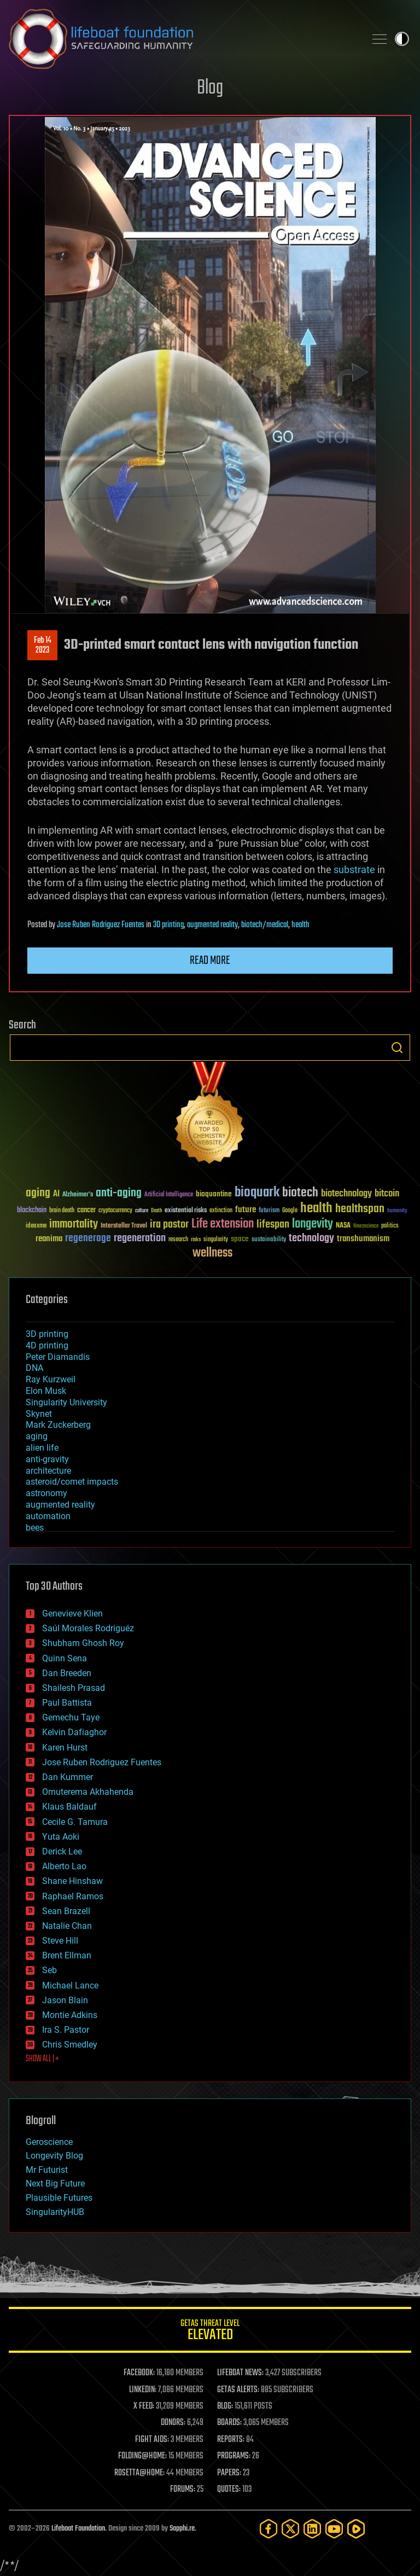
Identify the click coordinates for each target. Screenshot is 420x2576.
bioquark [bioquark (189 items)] (257, 1193)
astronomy (46, 1493)
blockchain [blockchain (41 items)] (31, 1210)
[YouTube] (334, 2528)
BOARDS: (229, 2423)
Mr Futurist (47, 2170)
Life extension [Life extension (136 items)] (222, 1224)
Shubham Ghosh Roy (83, 1643)
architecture (48, 1471)
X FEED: (143, 2406)
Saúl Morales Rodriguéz (88, 1628)
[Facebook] (268, 2528)
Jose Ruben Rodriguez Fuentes (100, 925)
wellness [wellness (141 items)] (212, 1253)
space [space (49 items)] (240, 1238)
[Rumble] (356, 2528)
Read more (210, 960)
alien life (42, 1448)
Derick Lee (62, 1851)
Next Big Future (55, 2183)
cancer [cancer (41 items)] (86, 1210)
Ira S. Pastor (65, 2030)
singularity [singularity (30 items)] (215, 1239)
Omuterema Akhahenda (87, 1792)
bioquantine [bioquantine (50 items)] (214, 1194)
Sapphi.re (182, 2528)
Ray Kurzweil (50, 1379)
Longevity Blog (54, 2155)
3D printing (168, 925)
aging (37, 1436)
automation (48, 1516)
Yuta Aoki (60, 1836)
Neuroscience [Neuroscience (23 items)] (365, 1227)
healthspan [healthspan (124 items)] (359, 1209)
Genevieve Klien (72, 1613)
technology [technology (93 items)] (311, 1238)
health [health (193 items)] (316, 1209)
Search (397, 1047)
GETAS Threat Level (210, 2332)
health (300, 925)
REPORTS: (230, 2440)
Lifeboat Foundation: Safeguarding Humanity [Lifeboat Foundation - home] (183, 39)
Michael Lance (70, 1985)
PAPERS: (229, 2473)
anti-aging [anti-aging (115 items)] (119, 1193)
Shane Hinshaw (72, 1881)
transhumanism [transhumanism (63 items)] (363, 1239)
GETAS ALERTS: (238, 2390)
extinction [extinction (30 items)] (220, 1210)
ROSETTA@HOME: (139, 2473)
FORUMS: (182, 2489)
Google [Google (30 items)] (290, 1210)
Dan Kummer (67, 1777)
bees (35, 1527)
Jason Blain (65, 2000)
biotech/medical (264, 925)
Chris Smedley (69, 2044)
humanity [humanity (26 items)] (397, 1211)
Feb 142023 (42, 645)
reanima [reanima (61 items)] (49, 1239)
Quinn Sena (64, 1658)
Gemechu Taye (71, 1717)
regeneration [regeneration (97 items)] (140, 1238)
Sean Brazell (66, 1911)
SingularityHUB (55, 2212)
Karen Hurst (65, 1747)
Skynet (39, 1414)
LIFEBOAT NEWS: (240, 2373)
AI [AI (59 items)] (56, 1194)
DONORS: (173, 2423)
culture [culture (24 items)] (141, 1211)
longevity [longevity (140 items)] (312, 1224)
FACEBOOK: (139, 2373)
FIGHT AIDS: (152, 2440)
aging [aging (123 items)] (38, 1193)
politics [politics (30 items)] (390, 1226)
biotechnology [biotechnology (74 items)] (346, 1194)
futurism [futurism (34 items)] (269, 1211)
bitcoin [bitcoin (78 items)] (387, 1194)
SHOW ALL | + (42, 2059)
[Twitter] (290, 2528)
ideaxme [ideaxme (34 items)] (36, 1226)
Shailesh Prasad (73, 1688)
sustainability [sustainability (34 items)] (269, 1240)
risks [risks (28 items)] (196, 1239)
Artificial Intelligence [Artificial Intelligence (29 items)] (168, 1195)
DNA (34, 1368)
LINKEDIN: (142, 2390)
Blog (210, 88)
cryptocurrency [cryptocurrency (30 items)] (115, 1210)
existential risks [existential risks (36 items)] (186, 1211)
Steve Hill (60, 1940)
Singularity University (66, 1402)
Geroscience (49, 2142)
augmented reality (212, 925)
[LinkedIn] (312, 2528)
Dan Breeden (66, 1673)
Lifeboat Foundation (78, 2528)
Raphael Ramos (72, 1896)
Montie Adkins (69, 2015)
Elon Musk (46, 1391)
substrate (354, 869)
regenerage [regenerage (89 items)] (88, 1238)
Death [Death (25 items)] (156, 1211)
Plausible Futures (59, 2198)
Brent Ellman (66, 1955)
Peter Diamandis (58, 1357)
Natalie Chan (67, 1926)
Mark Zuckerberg (58, 1425)
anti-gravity (47, 1459)
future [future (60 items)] (245, 1210)
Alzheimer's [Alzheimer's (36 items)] (77, 1195)
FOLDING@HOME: (142, 2456)
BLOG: (225, 2406)
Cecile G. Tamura (75, 1822)
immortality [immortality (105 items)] (73, 1224)
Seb (49, 1970)
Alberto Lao (64, 1866)
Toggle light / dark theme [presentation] (402, 39)
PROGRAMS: (233, 2456)
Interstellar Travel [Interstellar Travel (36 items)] (124, 1226)
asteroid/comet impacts (72, 1481)
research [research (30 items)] (178, 1239)
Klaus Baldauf (69, 1806)
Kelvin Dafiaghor (74, 1732)
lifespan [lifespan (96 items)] (272, 1224)
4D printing (47, 1345)
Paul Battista (67, 1702)
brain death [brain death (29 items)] (61, 1210)
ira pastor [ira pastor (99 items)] (169, 1224)
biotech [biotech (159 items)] (300, 1192)
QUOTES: (229, 2489)
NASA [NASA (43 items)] (343, 1226)
